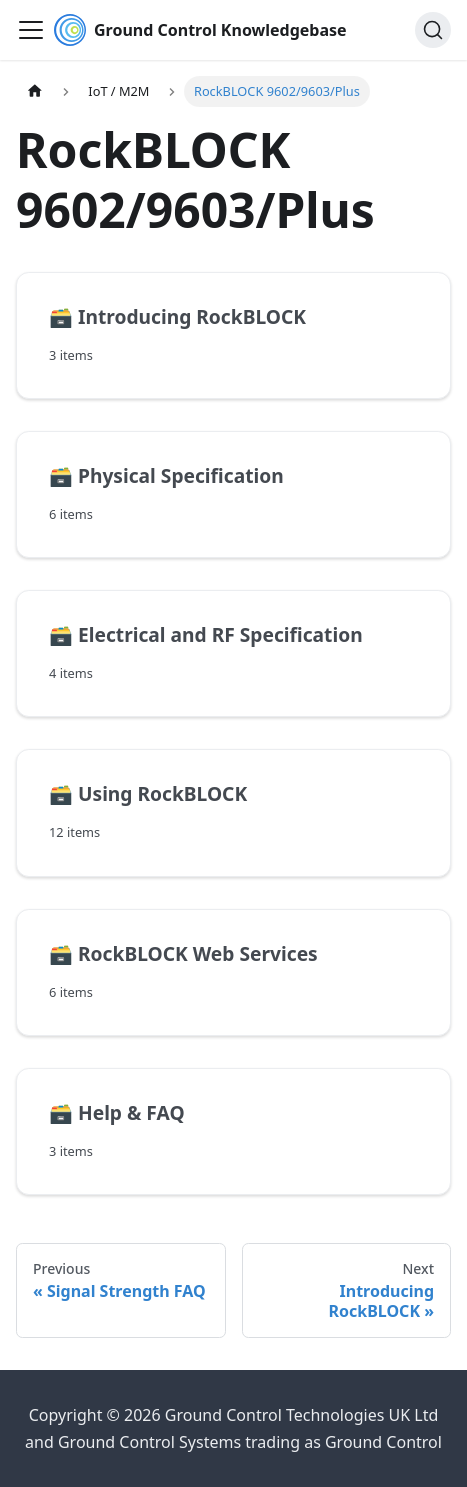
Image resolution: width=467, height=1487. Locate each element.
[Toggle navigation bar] (31, 30)
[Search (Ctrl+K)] (433, 30)
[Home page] (35, 91)
